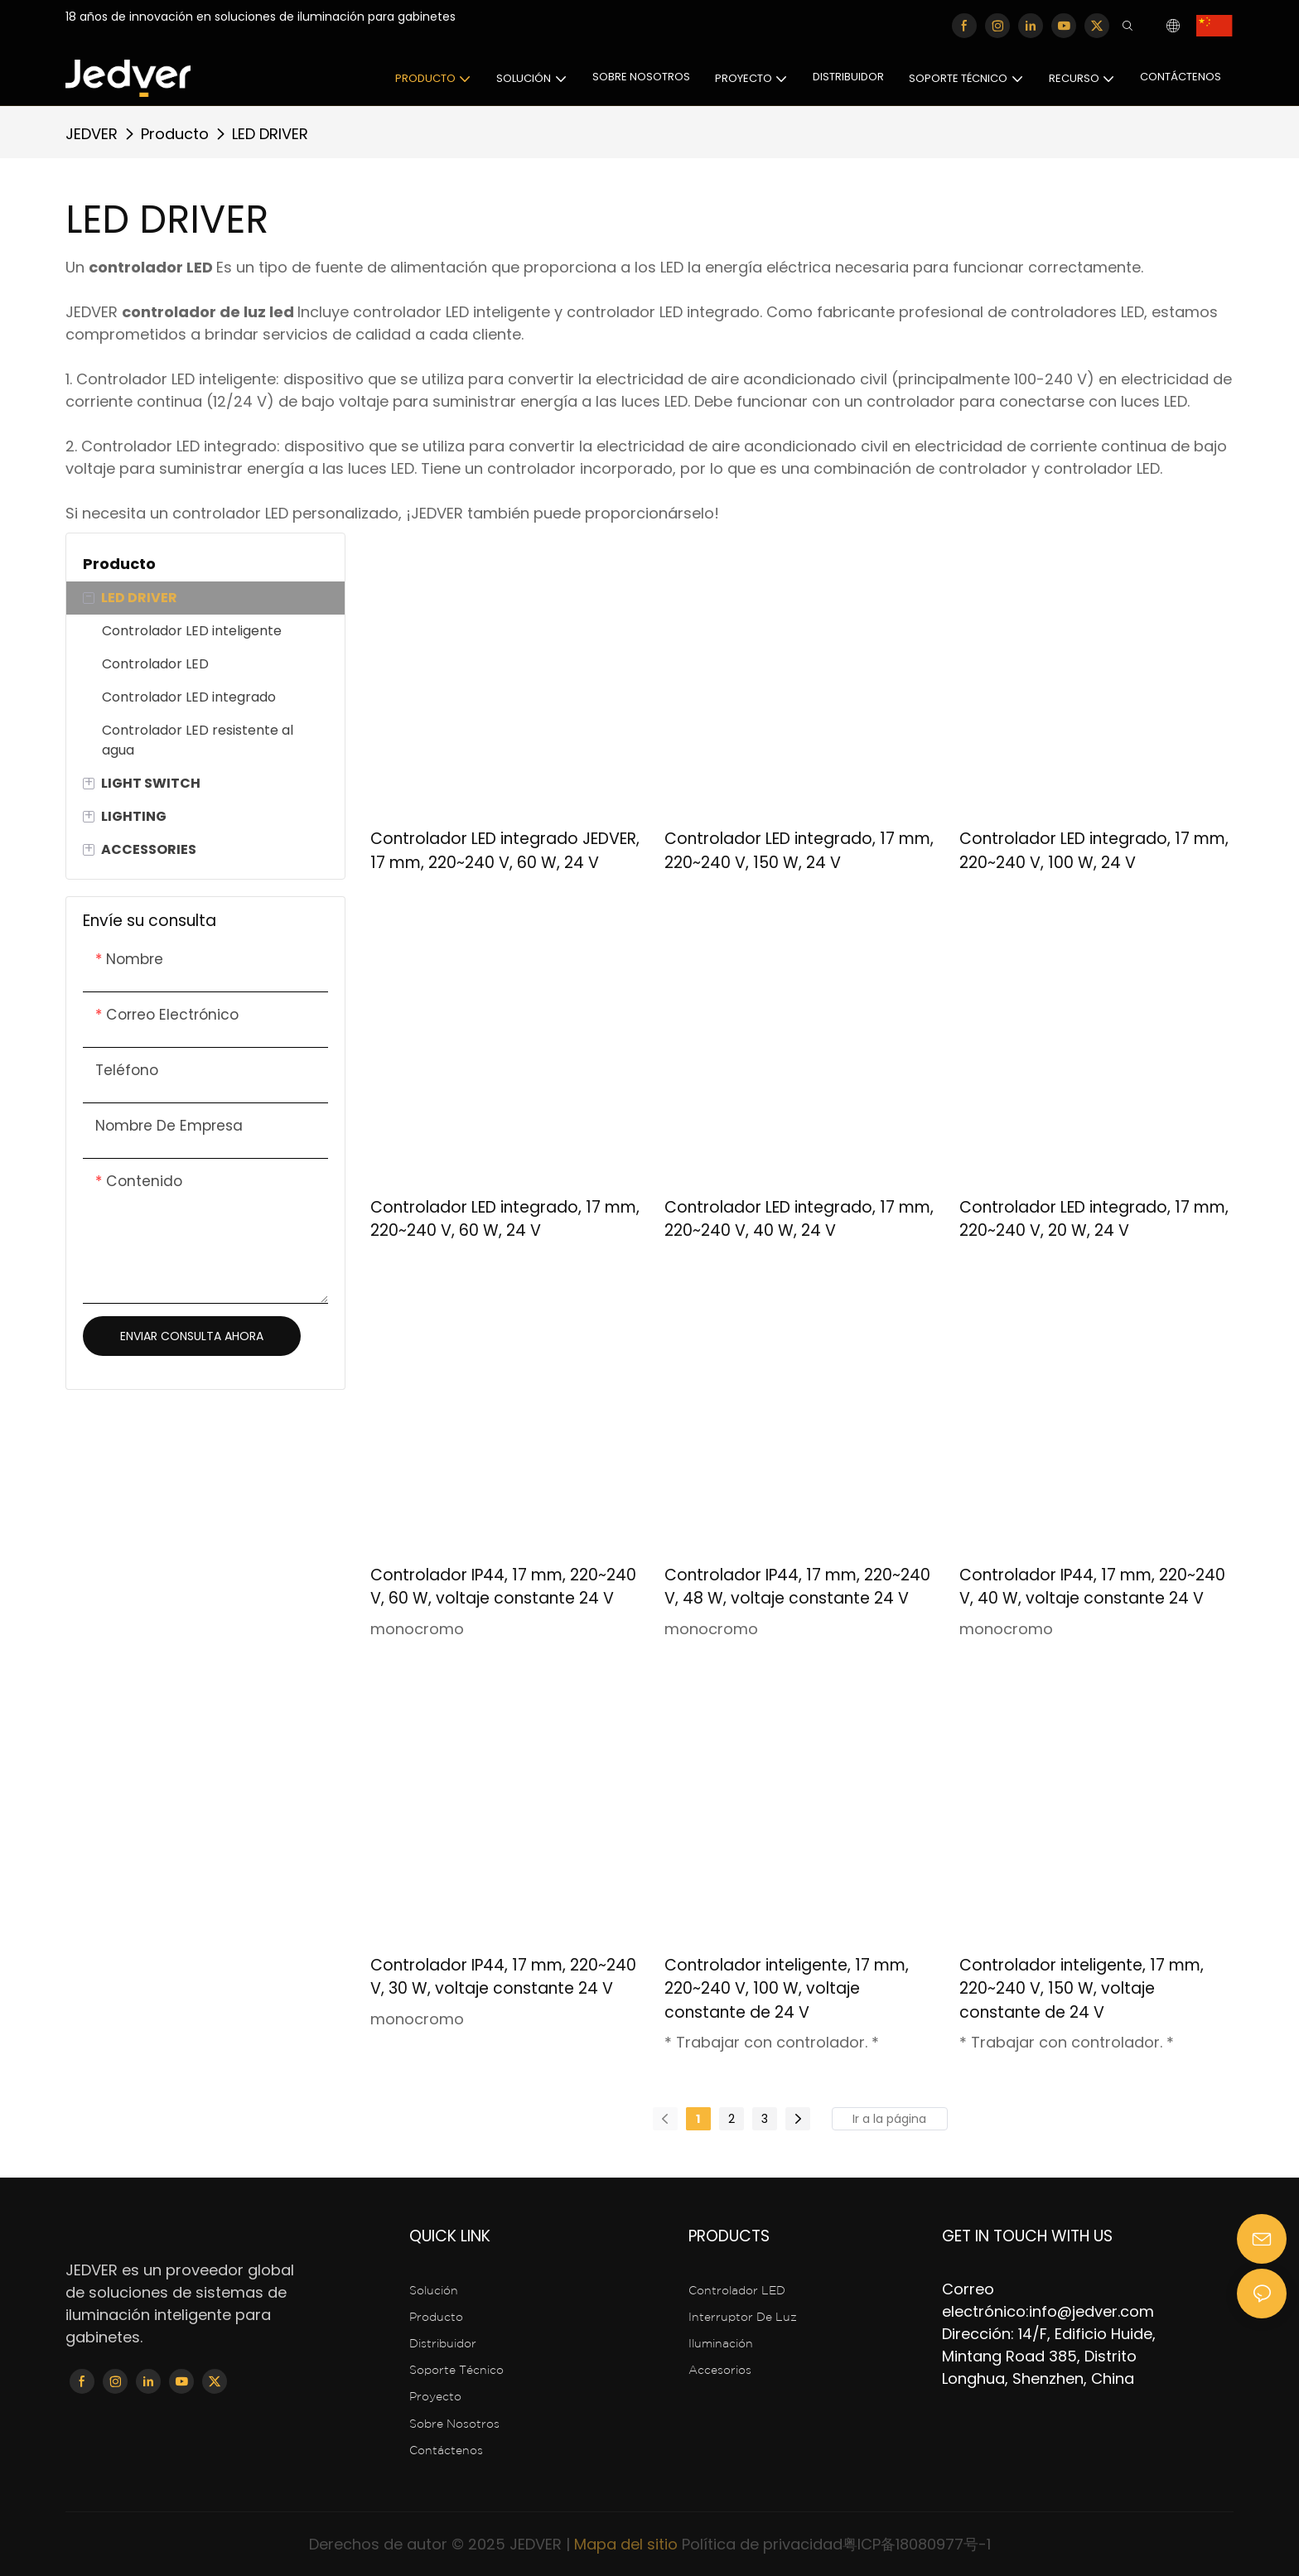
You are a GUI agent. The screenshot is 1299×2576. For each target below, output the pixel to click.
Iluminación (720, 2344)
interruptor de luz (742, 2318)
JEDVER (91, 133)
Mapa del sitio (626, 2544)
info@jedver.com (1091, 2311)
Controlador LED (736, 2291)
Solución (435, 2291)
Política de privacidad (762, 2544)
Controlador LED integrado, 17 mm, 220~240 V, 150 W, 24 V (799, 850)
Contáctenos (446, 2451)
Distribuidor (442, 2344)
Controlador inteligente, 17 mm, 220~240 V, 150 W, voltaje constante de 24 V (1081, 1989)
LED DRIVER (270, 133)
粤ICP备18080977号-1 (917, 2544)
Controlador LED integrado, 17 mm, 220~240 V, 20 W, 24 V (1094, 1219)
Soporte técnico (456, 2371)
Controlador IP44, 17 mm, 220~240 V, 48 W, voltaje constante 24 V (797, 1587)
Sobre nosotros (454, 2424)
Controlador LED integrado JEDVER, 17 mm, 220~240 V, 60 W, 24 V (505, 850)
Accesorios (721, 2371)
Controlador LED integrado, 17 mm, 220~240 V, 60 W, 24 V (505, 1219)
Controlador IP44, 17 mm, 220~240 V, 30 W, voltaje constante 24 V (503, 1977)
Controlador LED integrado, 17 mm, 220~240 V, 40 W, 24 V (799, 1219)
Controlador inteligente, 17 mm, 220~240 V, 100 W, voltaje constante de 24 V (786, 1989)
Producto (175, 133)
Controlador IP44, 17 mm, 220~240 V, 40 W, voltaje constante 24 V (1092, 1587)
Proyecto (435, 2397)
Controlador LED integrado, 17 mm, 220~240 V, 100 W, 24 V (1094, 850)
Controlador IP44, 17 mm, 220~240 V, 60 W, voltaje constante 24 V (503, 1587)
